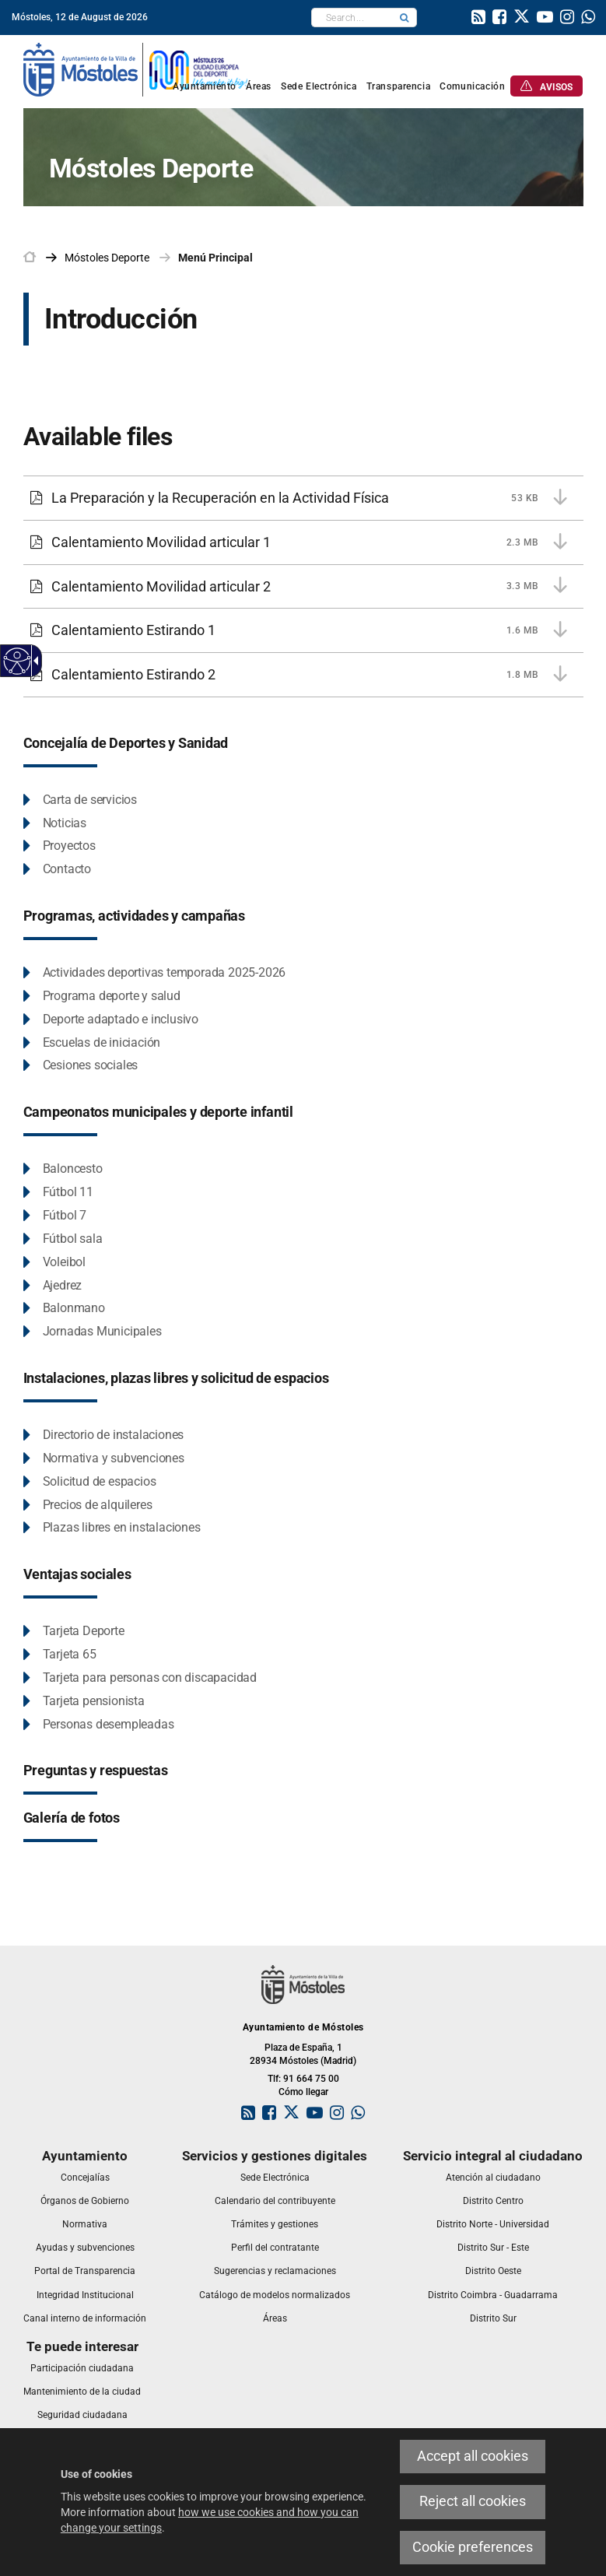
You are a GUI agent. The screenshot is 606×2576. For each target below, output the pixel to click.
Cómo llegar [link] (303, 2091)
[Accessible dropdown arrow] (33, 660)
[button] (404, 17)
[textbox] (352, 17)
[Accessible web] (17, 661)
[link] (478, 18)
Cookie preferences (472, 2547)
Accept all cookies (472, 2456)
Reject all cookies (472, 2501)
